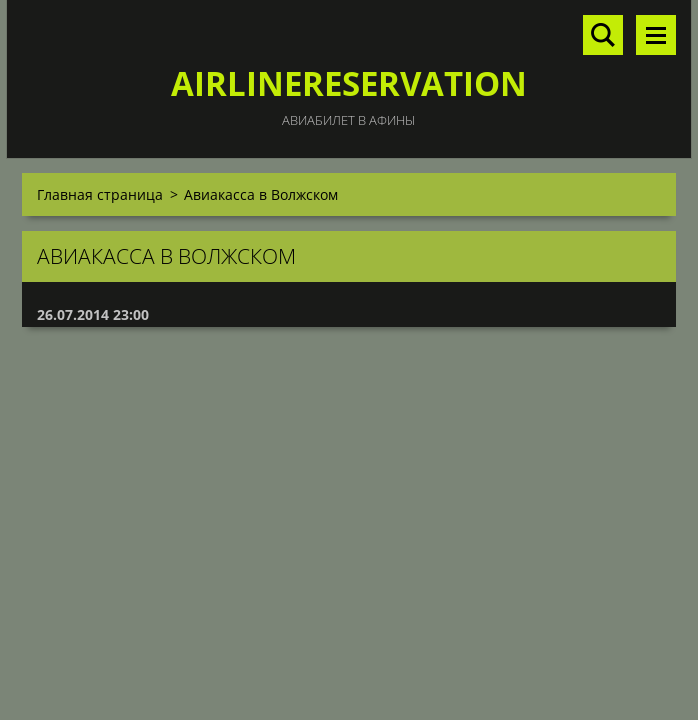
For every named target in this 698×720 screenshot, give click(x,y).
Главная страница (100, 194)
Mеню (656, 35)
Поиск (603, 35)
